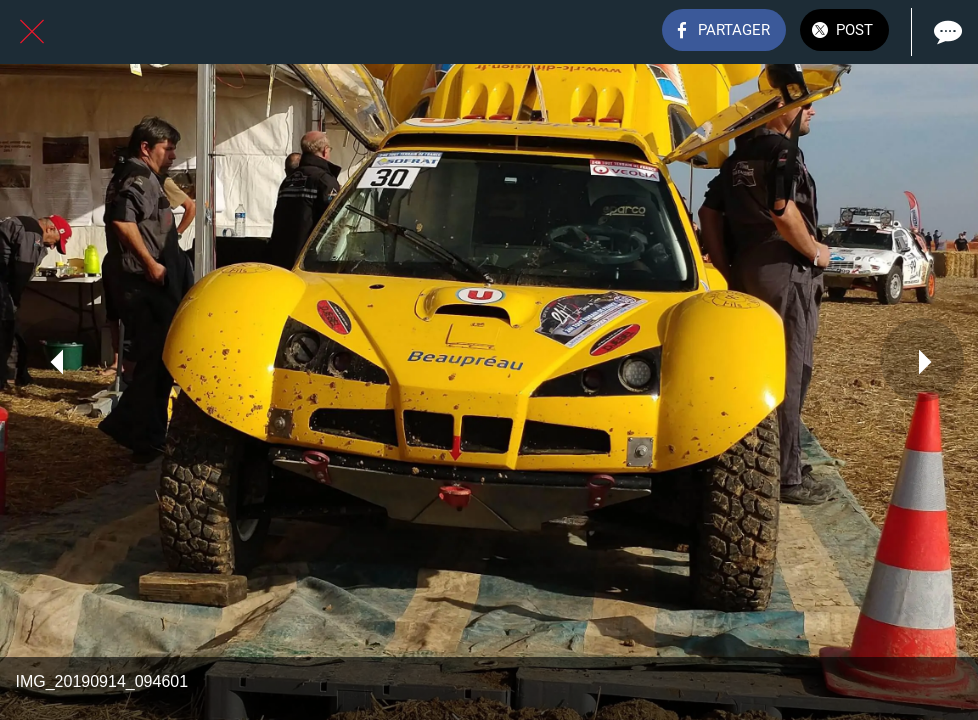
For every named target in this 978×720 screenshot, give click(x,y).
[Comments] (946, 32)
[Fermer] (32, 32)
